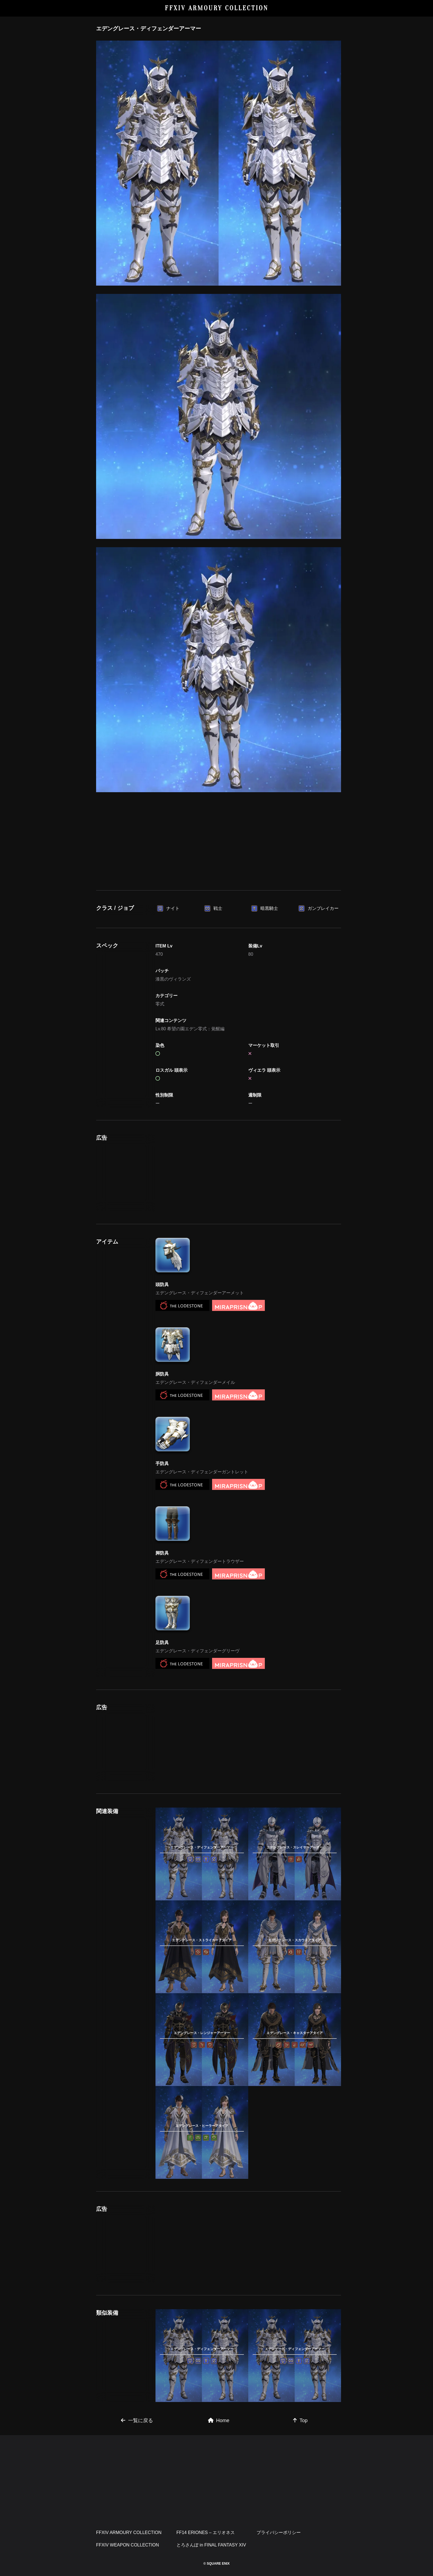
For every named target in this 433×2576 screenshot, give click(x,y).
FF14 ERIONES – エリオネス (205, 2532)
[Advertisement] (218, 839)
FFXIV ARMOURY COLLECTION (216, 8)
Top (300, 2420)
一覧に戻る (137, 2420)
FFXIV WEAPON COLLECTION (127, 2545)
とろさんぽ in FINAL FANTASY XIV (211, 2545)
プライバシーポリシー (279, 2532)
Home (218, 2420)
